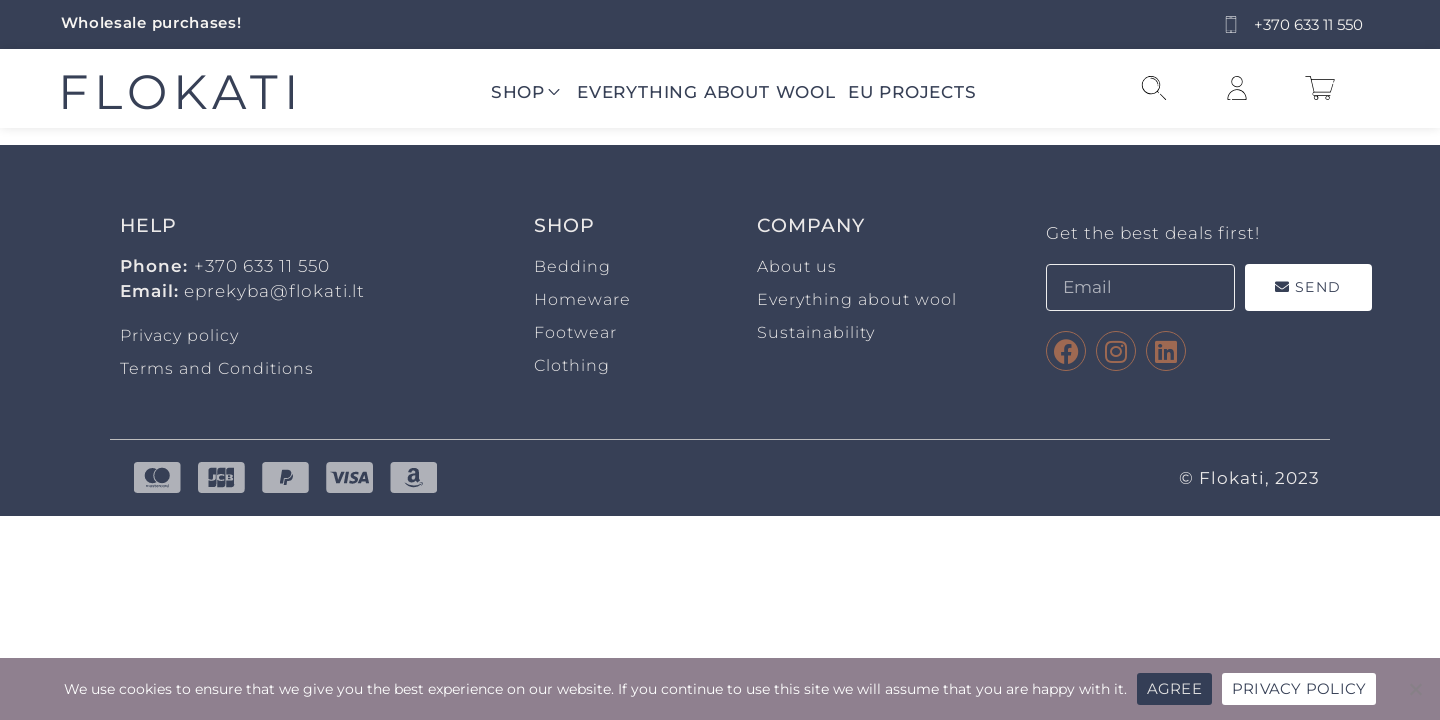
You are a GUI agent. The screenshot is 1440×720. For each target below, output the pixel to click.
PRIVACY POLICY (1299, 688)
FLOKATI (181, 92)
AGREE (1174, 688)
